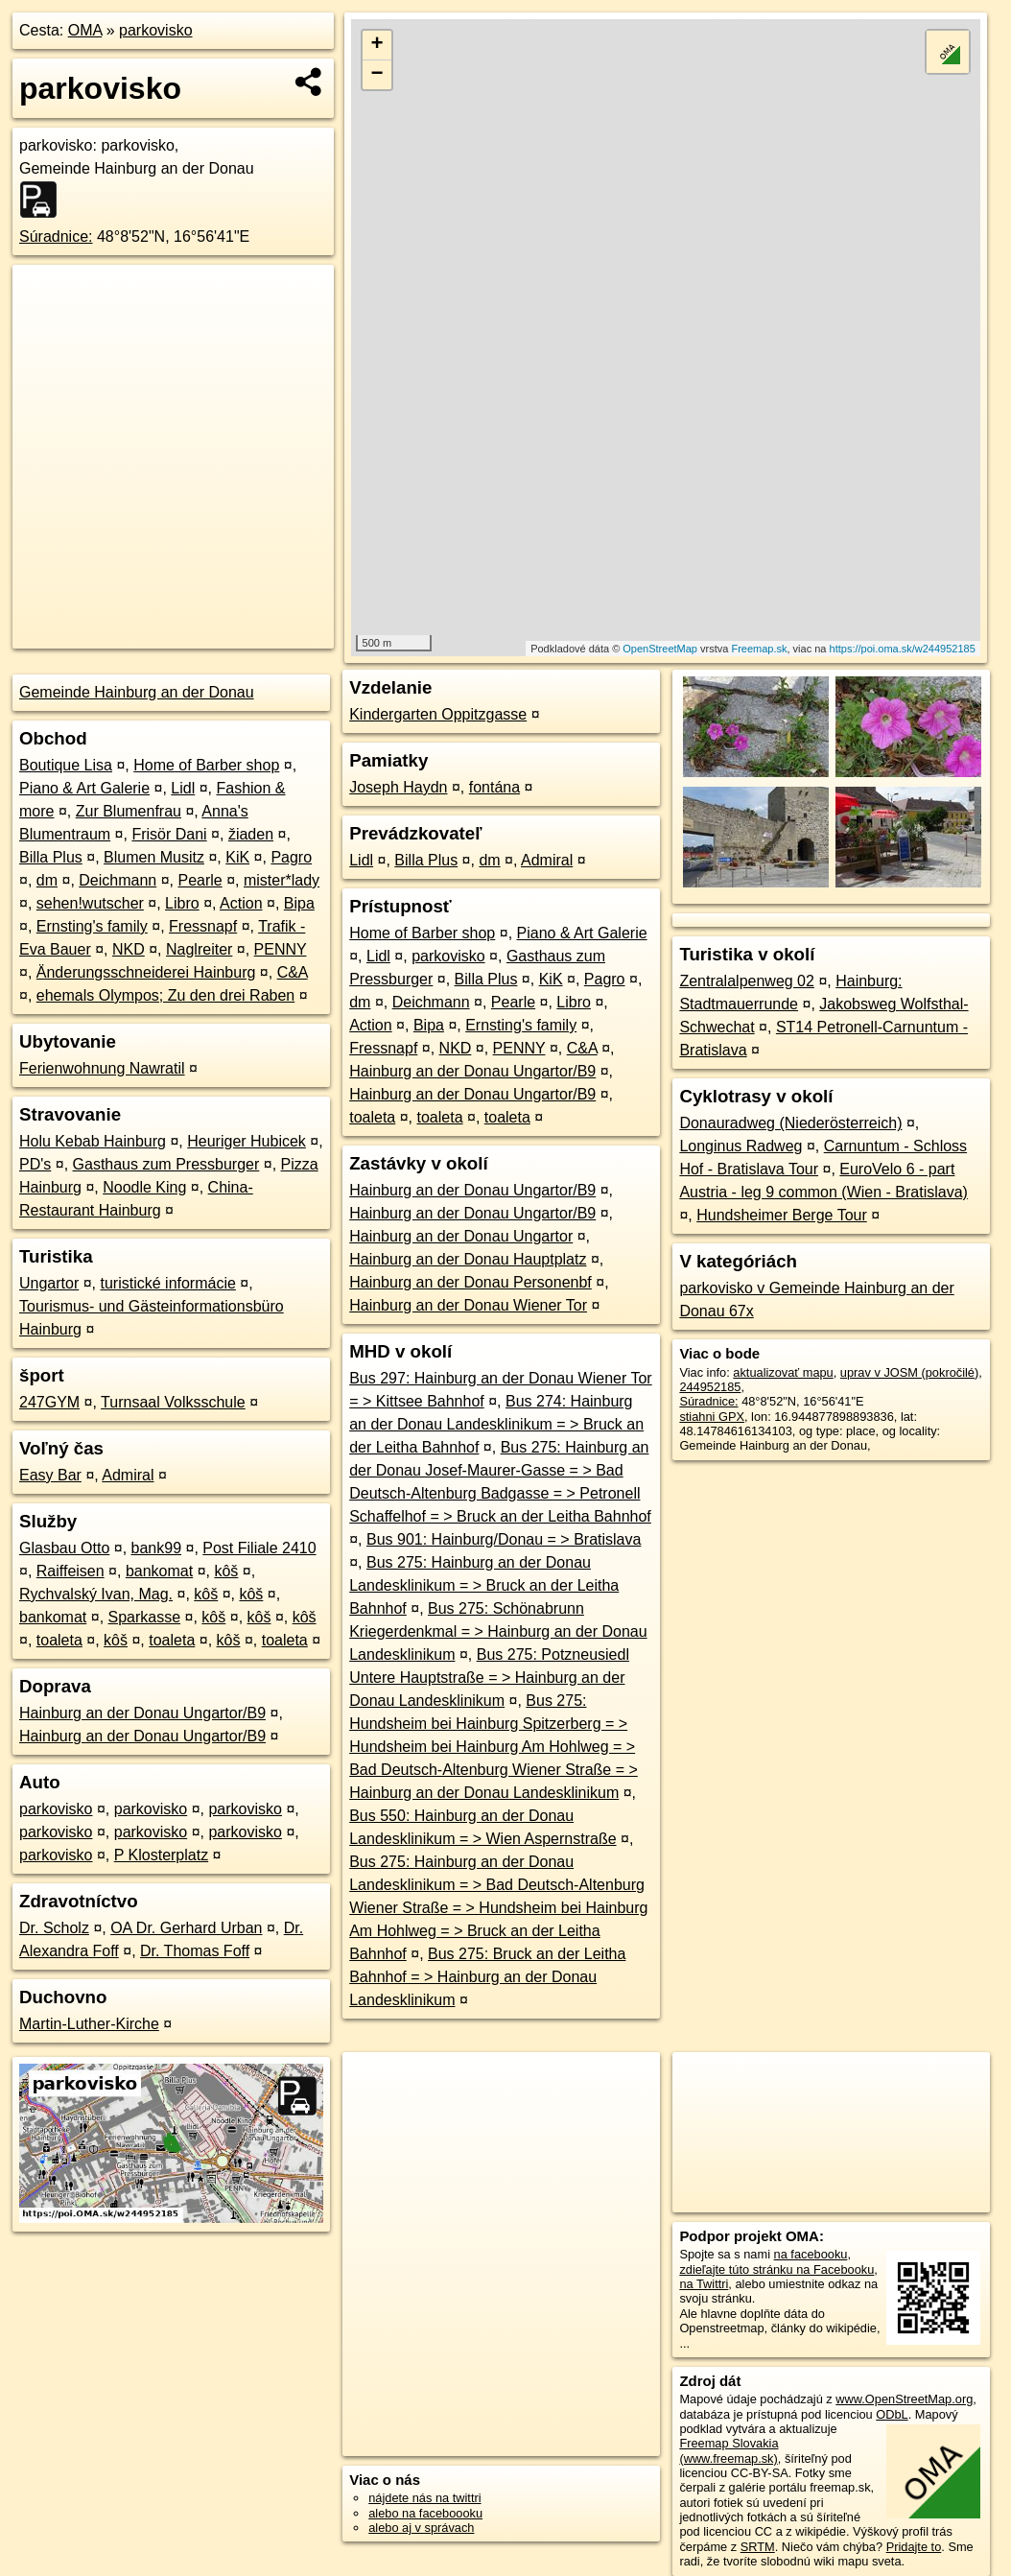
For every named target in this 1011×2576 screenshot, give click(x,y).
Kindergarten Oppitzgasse (438, 714)
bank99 (156, 1548)
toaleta (59, 1640)
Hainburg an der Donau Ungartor (461, 1236)
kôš (226, 1571)
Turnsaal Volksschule (173, 1402)
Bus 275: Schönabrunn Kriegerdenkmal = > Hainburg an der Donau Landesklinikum (498, 1631)
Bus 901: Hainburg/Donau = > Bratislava (503, 1539)
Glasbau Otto (64, 1548)
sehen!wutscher (90, 903)
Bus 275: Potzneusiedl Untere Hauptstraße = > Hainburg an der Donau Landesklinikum (489, 1677)
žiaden (250, 834)
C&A (292, 972)
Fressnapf (203, 926)
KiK (237, 857)
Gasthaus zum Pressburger (166, 1164)
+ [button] (376, 45)
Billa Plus (50, 857)
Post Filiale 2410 (259, 1548)
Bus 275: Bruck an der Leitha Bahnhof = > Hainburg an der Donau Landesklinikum (487, 1977)
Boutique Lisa (65, 765)
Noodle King (144, 1187)
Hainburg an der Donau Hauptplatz (467, 1259)
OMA (85, 30)
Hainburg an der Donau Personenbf (470, 1282)
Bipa (299, 903)
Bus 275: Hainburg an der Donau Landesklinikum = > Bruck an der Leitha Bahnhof (484, 1585)
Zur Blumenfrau (128, 811)
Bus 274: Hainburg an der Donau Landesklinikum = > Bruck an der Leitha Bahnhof (496, 1424)
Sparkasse (144, 1617)
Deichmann (117, 880)
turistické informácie (168, 1283)
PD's (35, 1164)
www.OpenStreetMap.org (904, 2399)
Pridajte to (914, 2547)
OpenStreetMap (660, 648)
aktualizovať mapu (783, 1372)
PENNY (280, 949)
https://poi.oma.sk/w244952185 (903, 648)
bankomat (159, 1571)
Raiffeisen (70, 1571)
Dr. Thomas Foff (194, 1951)
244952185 (710, 1387)
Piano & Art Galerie (84, 788)
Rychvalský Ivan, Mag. (96, 1594)
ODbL (891, 2414)
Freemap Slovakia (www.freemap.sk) (728, 2450)
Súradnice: (56, 236)
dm (47, 880)
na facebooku (811, 2254)
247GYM (49, 1402)
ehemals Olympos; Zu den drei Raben (165, 995)
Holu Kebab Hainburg (92, 1141)
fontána (494, 787)
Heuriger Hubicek (246, 1141)
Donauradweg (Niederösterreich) (790, 1123)
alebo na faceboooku (425, 2513)
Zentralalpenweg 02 (746, 981)
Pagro (291, 857)
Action (241, 903)
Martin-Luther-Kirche (89, 2024)
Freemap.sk (759, 648)
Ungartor (49, 1283)
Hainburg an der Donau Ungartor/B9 (142, 1713)
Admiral (127, 1475)
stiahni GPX (711, 1416)
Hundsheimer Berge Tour (781, 1215)
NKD (128, 949)
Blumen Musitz (154, 857)
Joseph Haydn (398, 787)
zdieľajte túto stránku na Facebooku (776, 2269)
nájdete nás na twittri (424, 2498)
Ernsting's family (92, 926)
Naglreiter (199, 949)
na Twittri (703, 2284)
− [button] (376, 74)
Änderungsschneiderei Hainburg (146, 972)
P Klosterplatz (161, 1855)
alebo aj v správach (421, 2527)
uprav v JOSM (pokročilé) (909, 1372)
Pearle (199, 880)
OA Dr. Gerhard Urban (186, 1928)
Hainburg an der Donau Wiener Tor (468, 1305)
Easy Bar (50, 1475)
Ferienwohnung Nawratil (102, 1068)
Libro (182, 903)
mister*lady (281, 880)
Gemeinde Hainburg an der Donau (136, 692)
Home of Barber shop (206, 765)
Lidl (183, 788)
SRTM (758, 2547)
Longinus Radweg (740, 1146)
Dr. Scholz (54, 1928)
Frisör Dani (168, 834)
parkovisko (155, 30)
